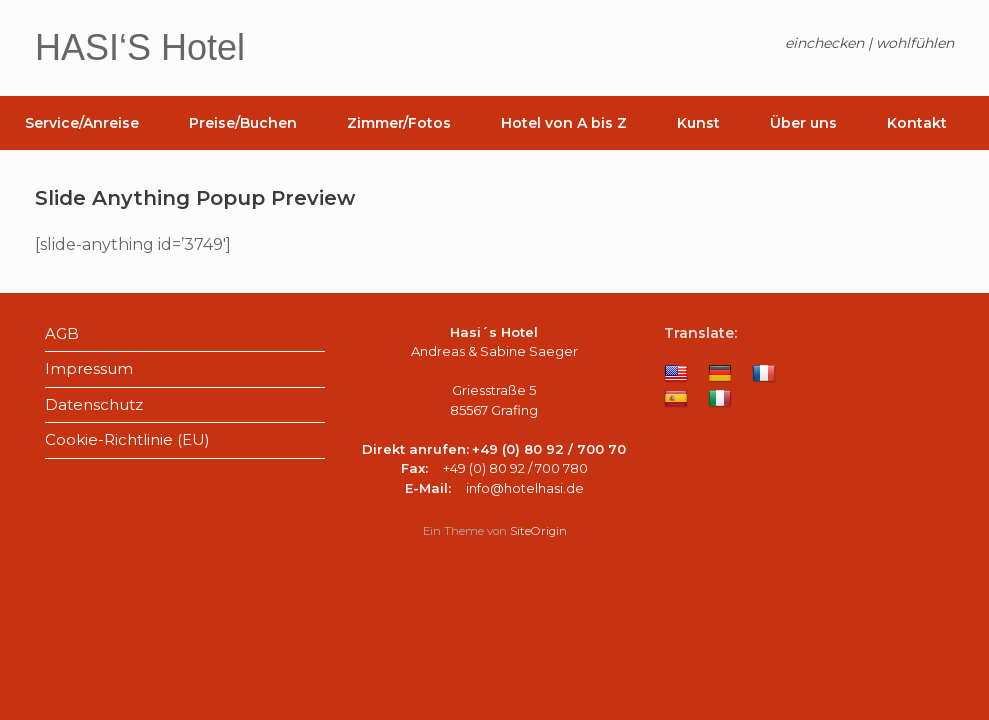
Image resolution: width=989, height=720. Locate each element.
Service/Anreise (82, 123)
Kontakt (917, 123)
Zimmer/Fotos (399, 123)
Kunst (698, 123)
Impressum (89, 368)
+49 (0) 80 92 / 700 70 (549, 449)
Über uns (803, 123)
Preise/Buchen (243, 123)
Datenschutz (94, 404)
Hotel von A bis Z (564, 123)
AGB (62, 333)
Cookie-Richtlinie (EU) (127, 439)
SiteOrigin (538, 531)
